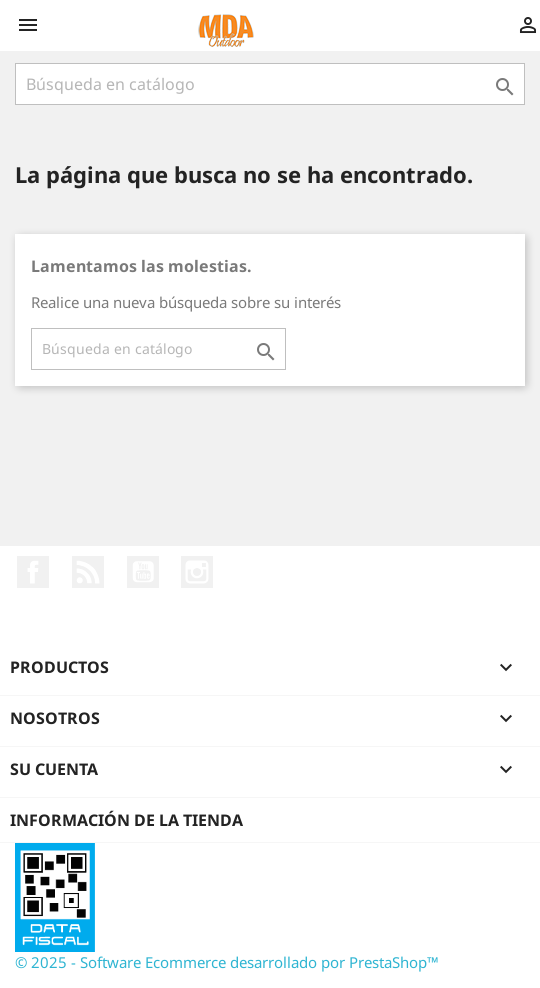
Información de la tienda (126, 820)
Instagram (197, 572)
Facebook (33, 572)
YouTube (143, 572)
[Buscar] (270, 84)
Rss (88, 572)
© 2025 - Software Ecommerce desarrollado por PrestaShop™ (227, 962)
